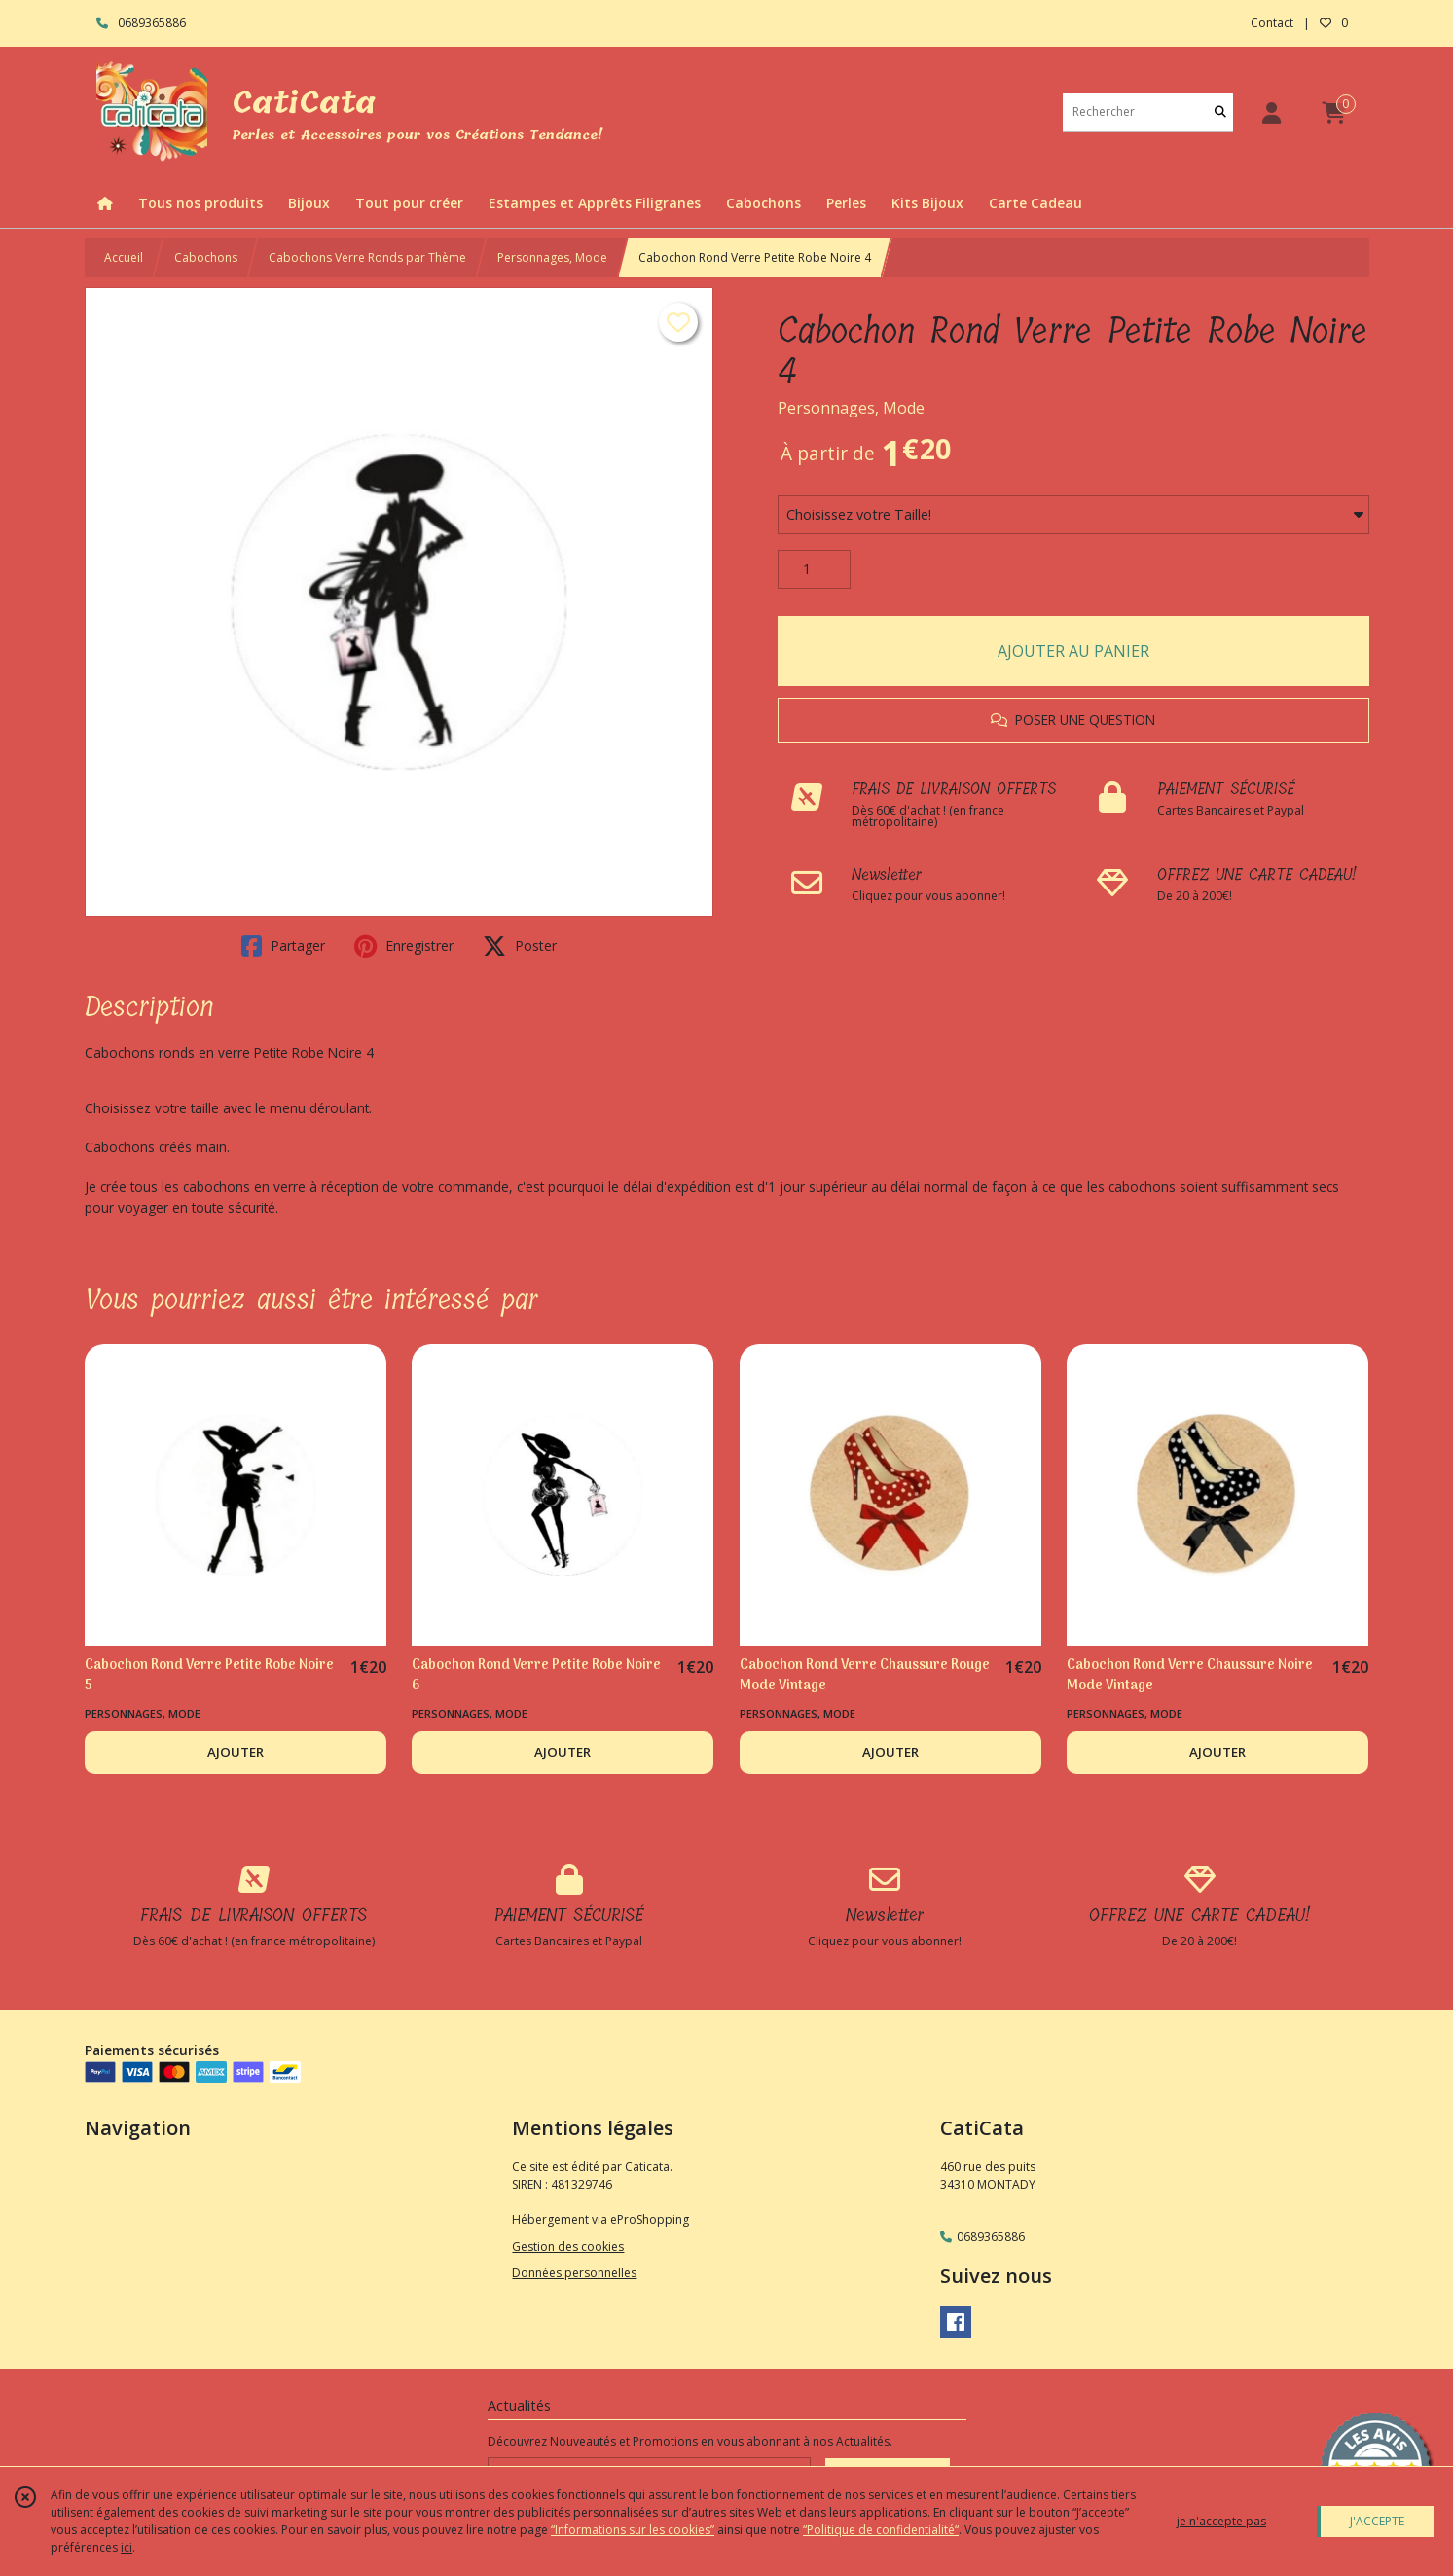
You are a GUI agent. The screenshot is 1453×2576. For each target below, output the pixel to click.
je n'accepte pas (1221, 2521)
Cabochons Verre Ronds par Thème (367, 257)
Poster (520, 946)
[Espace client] (1272, 112)
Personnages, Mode (552, 257)
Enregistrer (404, 946)
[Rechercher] (1220, 112)
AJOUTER (235, 1751)
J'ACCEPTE (1377, 2521)
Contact (1272, 23)
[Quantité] (814, 569)
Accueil (123, 257)
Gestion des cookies (568, 2246)
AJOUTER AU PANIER (1073, 651)
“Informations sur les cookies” (632, 2530)
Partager (283, 946)
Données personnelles (574, 2273)
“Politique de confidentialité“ (881, 2530)
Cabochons (205, 257)
